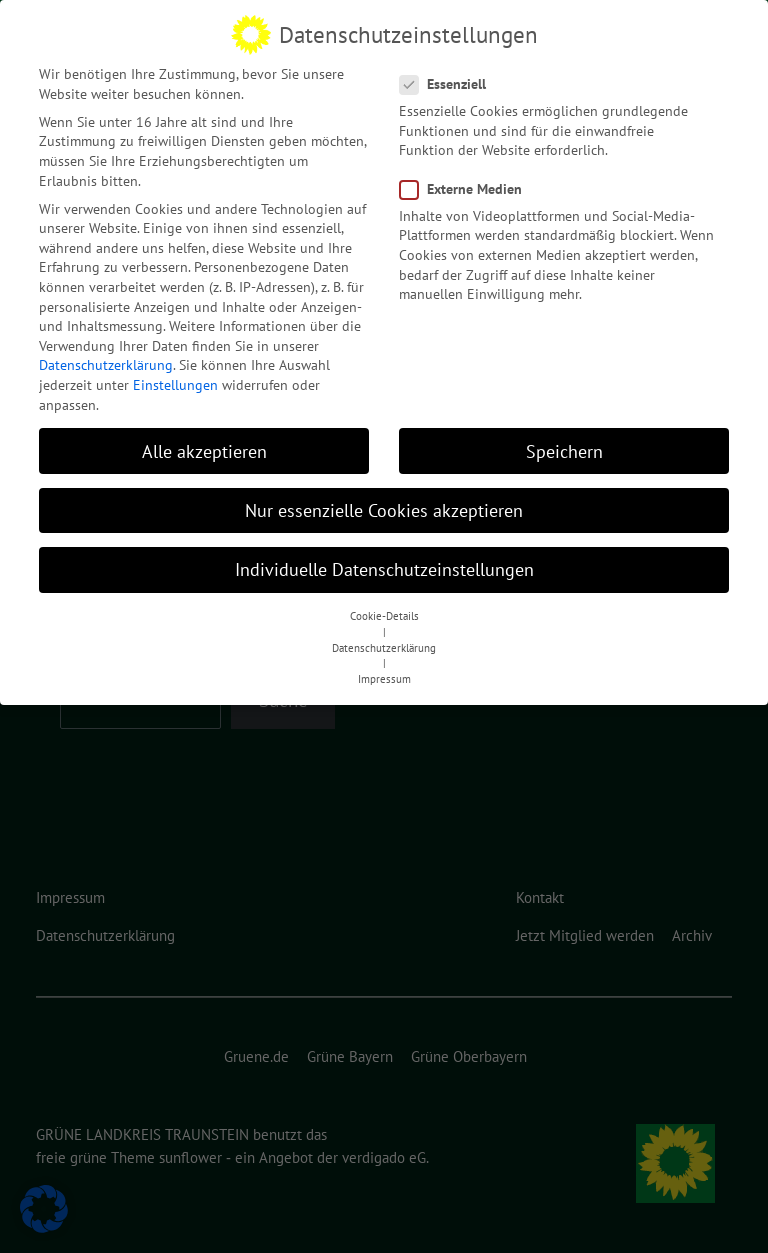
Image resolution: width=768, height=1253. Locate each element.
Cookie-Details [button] (384, 607)
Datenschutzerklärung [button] (384, 638)
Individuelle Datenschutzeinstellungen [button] (384, 559)
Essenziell (449, 75)
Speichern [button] (564, 441)
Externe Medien (467, 179)
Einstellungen (175, 376)
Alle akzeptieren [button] (204, 441)
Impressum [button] (384, 670)
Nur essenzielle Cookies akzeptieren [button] (384, 500)
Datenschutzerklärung (106, 356)
